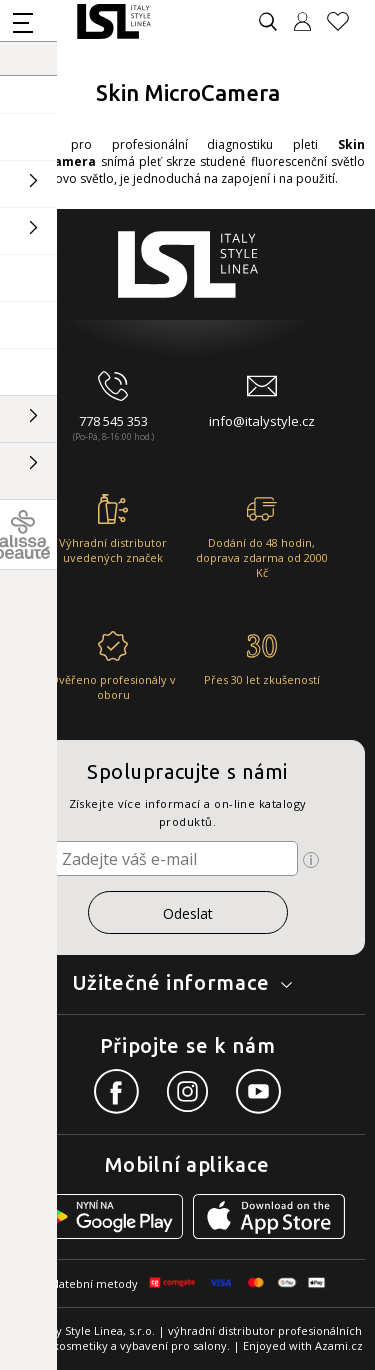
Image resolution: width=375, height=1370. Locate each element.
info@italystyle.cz (262, 421)
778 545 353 (113, 421)
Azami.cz (339, 1345)
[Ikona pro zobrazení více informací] (311, 860)
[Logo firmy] (113, 21)
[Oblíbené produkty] (346, 21)
